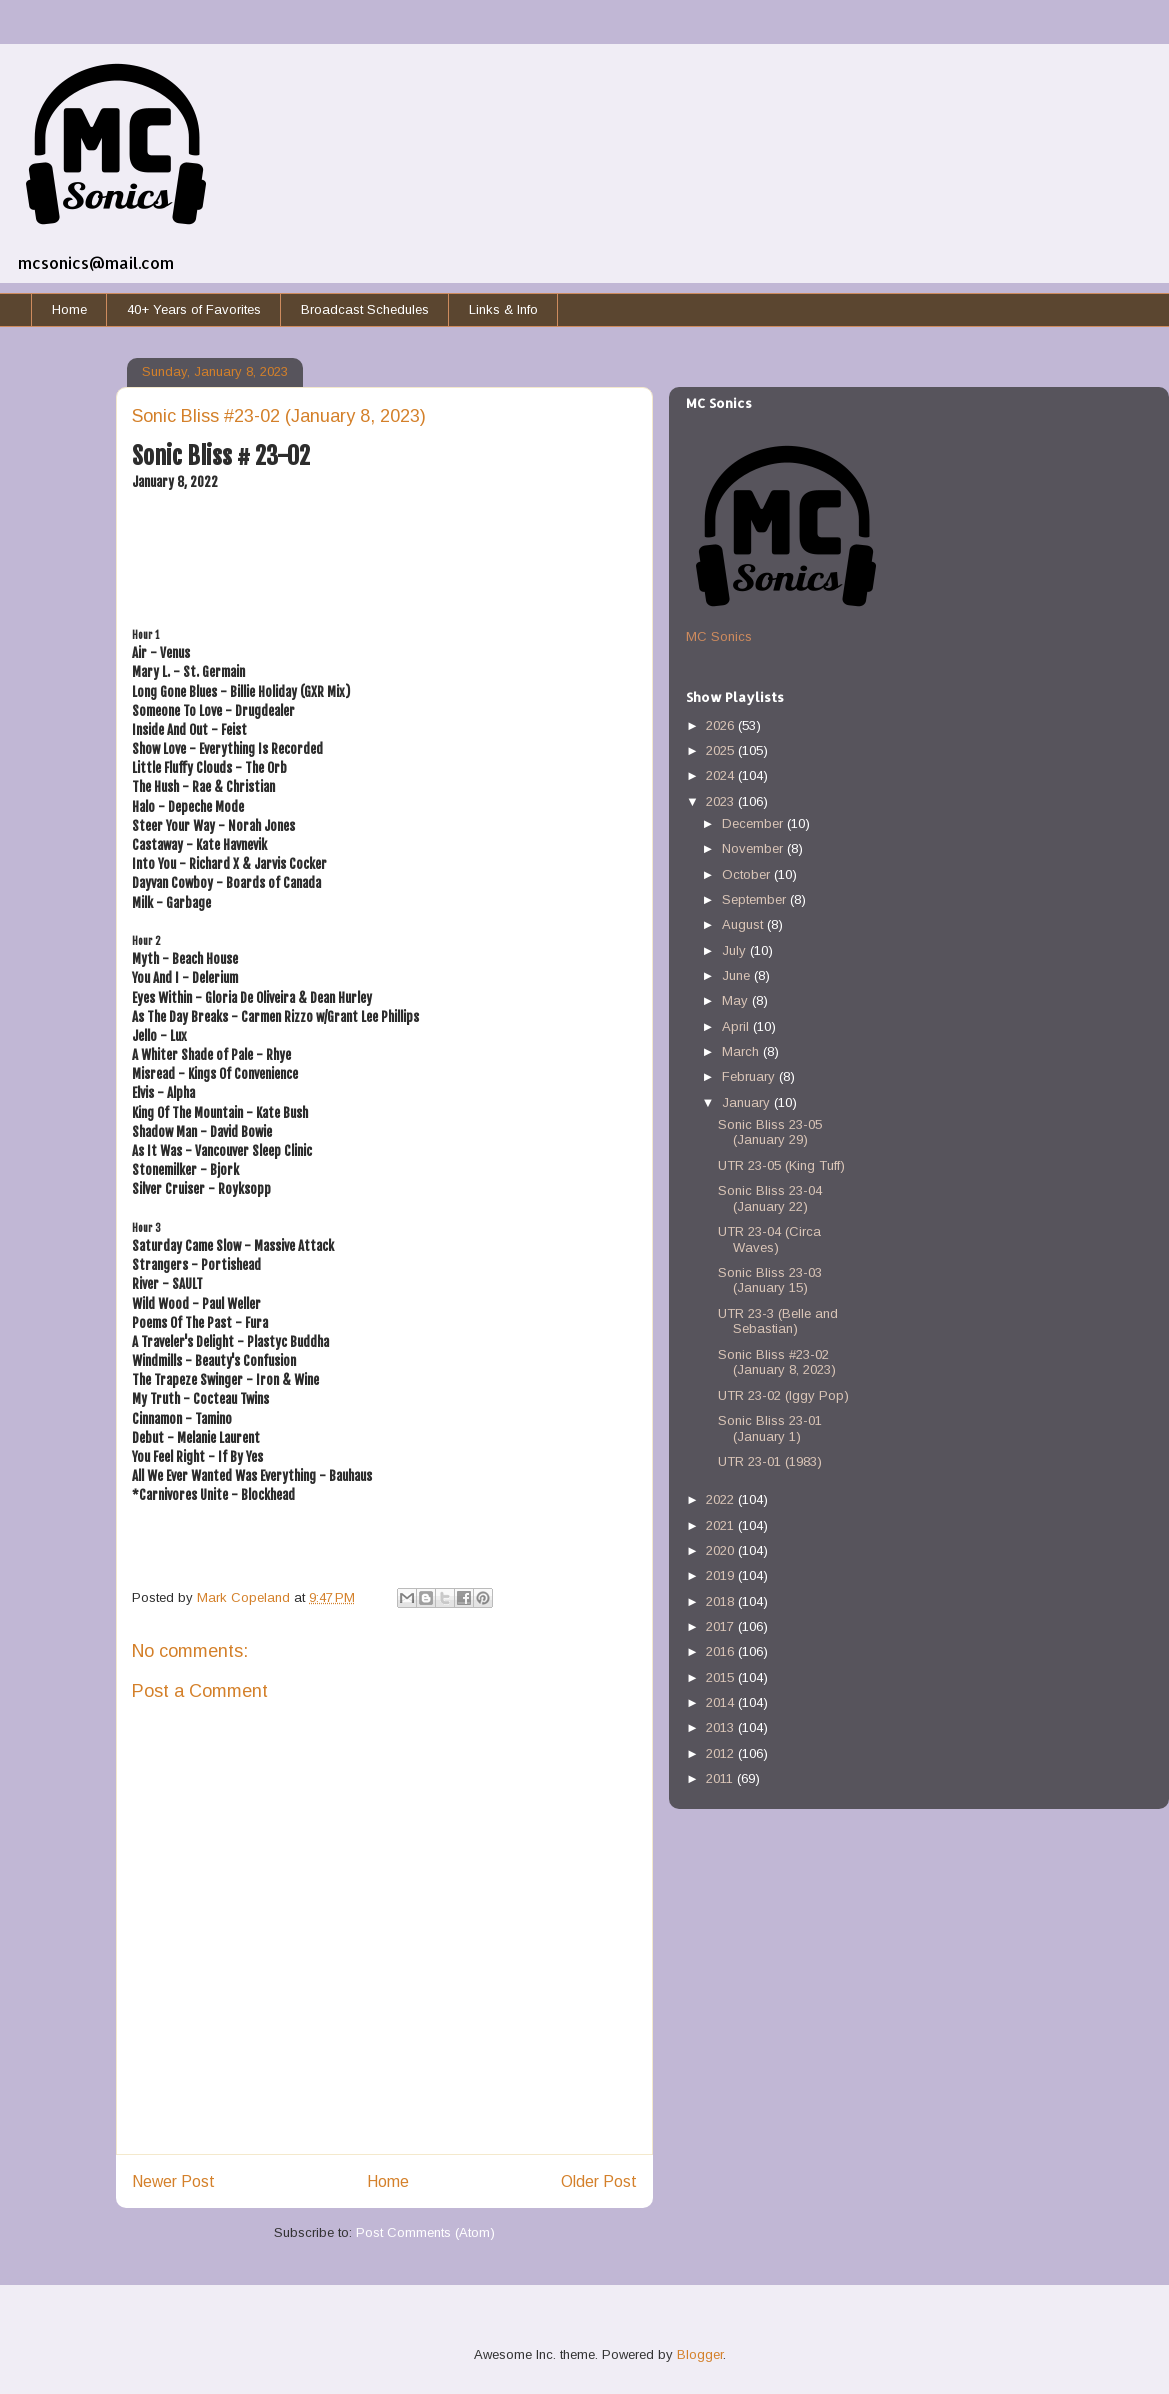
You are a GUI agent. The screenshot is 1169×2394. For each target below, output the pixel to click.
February (750, 1076)
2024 (722, 775)
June (738, 975)
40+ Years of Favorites (194, 309)
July (736, 950)
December (754, 823)
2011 (721, 1778)
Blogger (700, 2354)
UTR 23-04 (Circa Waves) (769, 1239)
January (748, 1102)
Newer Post (173, 2181)
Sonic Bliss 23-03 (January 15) (770, 1280)
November (754, 848)
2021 (722, 1525)
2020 (722, 1550)
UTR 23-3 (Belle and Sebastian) (778, 1321)
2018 (722, 1601)
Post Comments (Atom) (425, 2232)
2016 (722, 1651)
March (742, 1051)
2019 (722, 1575)
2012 (722, 1753)
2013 (722, 1727)
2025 (722, 750)
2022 (722, 1499)
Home (69, 309)
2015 (722, 1677)
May (737, 1000)
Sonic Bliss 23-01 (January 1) (770, 1428)
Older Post (599, 2181)
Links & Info (503, 309)
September (756, 899)
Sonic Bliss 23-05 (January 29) (770, 1132)
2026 (722, 725)
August (744, 924)
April (737, 1026)
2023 (722, 801)
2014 (722, 1702)
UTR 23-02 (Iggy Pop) (783, 1395)
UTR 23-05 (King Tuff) (781, 1165)
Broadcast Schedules (365, 309)
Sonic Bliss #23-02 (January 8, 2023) (777, 1362)
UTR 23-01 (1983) (770, 1461)
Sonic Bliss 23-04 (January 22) (770, 1198)
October (748, 874)
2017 (722, 1626)
